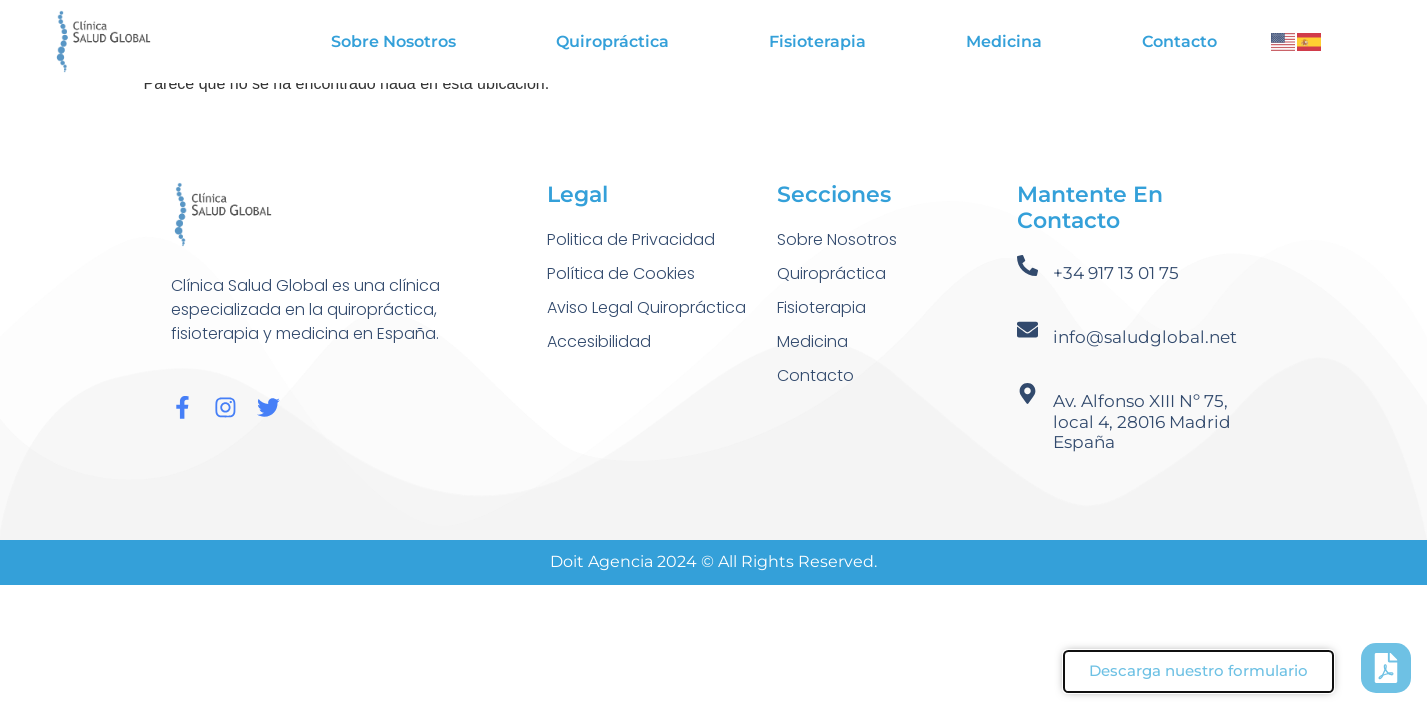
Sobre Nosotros (393, 41)
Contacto (1179, 41)
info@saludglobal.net (1145, 337)
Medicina (1004, 41)
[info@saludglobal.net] (1027, 329)
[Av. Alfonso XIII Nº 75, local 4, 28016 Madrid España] (1027, 393)
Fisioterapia (817, 41)
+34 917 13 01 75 (1116, 273)
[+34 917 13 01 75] (1027, 265)
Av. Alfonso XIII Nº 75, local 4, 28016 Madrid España (1142, 421)
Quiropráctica (612, 41)
